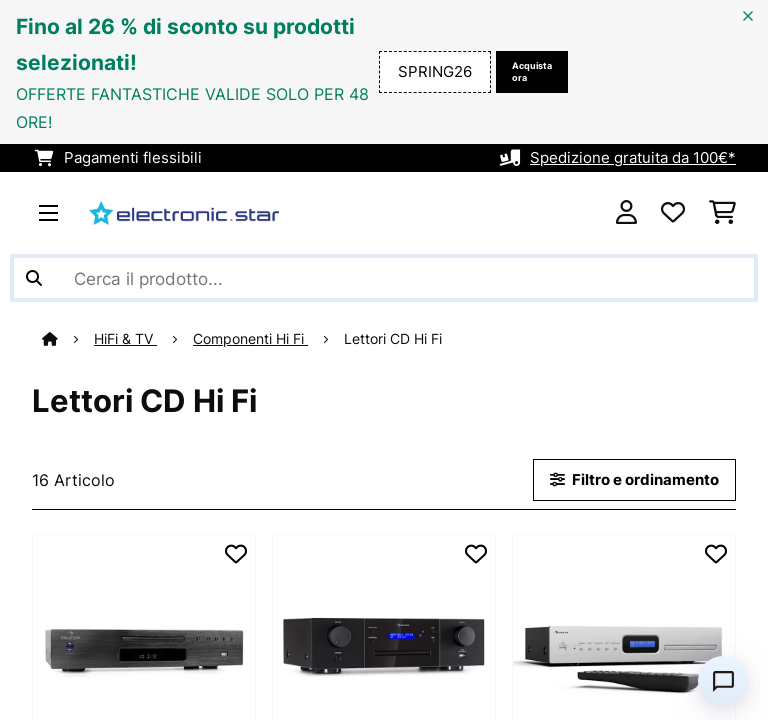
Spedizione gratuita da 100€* (633, 158)
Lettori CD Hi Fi (395, 339)
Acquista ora (532, 71)
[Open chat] (723, 681)
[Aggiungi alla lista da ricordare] (236, 554)
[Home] (68, 339)
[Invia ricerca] (34, 278)
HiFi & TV (125, 339)
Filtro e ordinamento (634, 480)
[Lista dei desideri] (673, 213)
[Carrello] (722, 213)
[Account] (626, 213)
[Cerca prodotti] (384, 278)
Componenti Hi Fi (250, 339)
